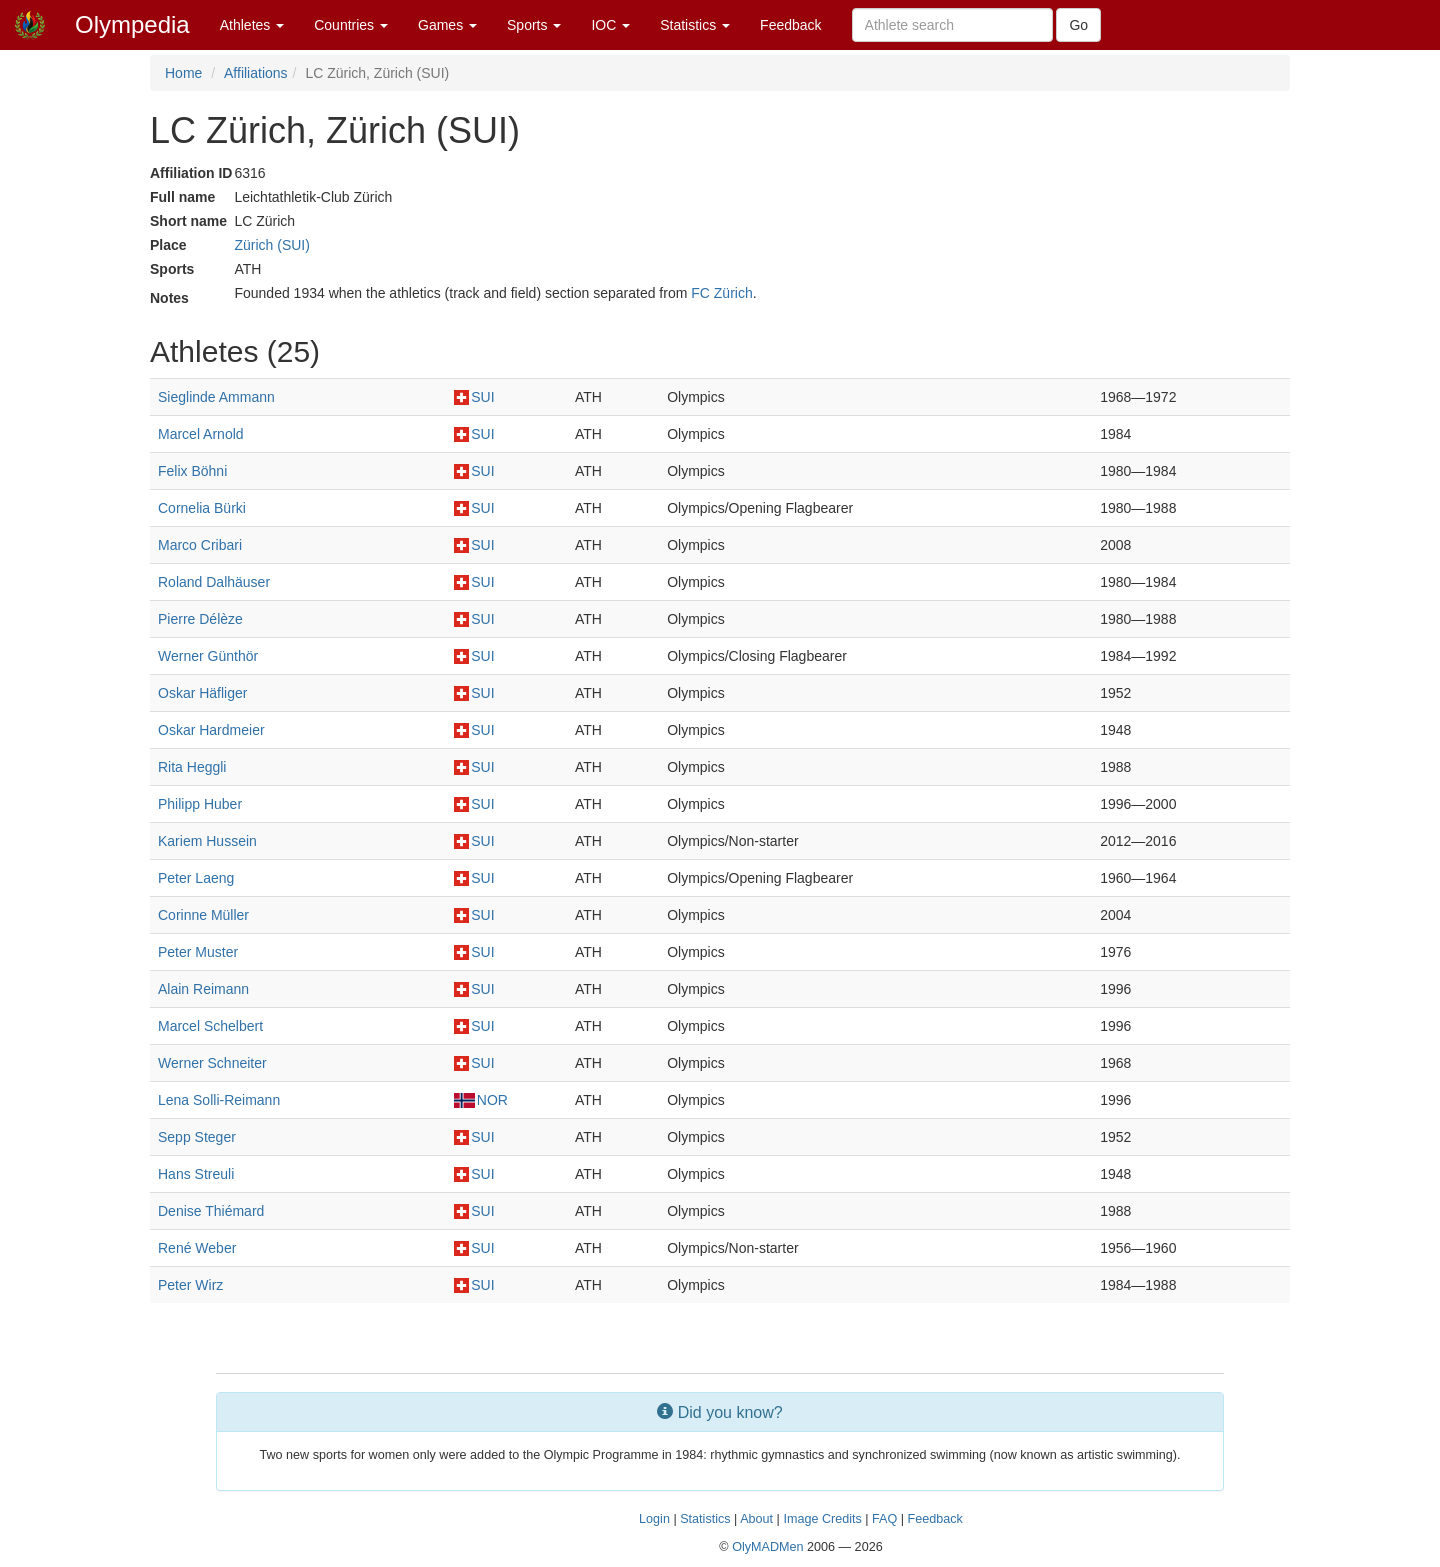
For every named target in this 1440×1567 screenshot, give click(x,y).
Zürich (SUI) (271, 245)
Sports (534, 25)
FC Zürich (721, 293)
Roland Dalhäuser (214, 582)
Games (447, 25)
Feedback (790, 25)
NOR (481, 1100)
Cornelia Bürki (202, 508)
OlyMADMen (767, 1547)
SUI (474, 397)
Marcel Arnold (201, 434)
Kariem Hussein (207, 841)
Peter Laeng (196, 878)
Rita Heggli (192, 767)
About (756, 1519)
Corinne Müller (203, 915)
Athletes (252, 25)
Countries (351, 25)
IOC (610, 25)
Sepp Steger (197, 1137)
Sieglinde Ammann (216, 397)
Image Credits (822, 1519)
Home (183, 73)
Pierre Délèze (200, 619)
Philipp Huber (200, 804)
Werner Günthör (208, 656)
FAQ (884, 1519)
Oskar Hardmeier (211, 730)
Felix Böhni (192, 471)
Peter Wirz (190, 1285)
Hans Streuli (196, 1174)
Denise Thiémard (211, 1211)
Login (654, 1519)
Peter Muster (198, 952)
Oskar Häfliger (202, 693)
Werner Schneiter (212, 1063)
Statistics (695, 25)
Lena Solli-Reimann (219, 1100)
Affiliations (256, 73)
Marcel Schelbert (210, 1026)
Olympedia (132, 24)
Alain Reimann (203, 989)
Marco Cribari (200, 545)
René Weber (197, 1248)
